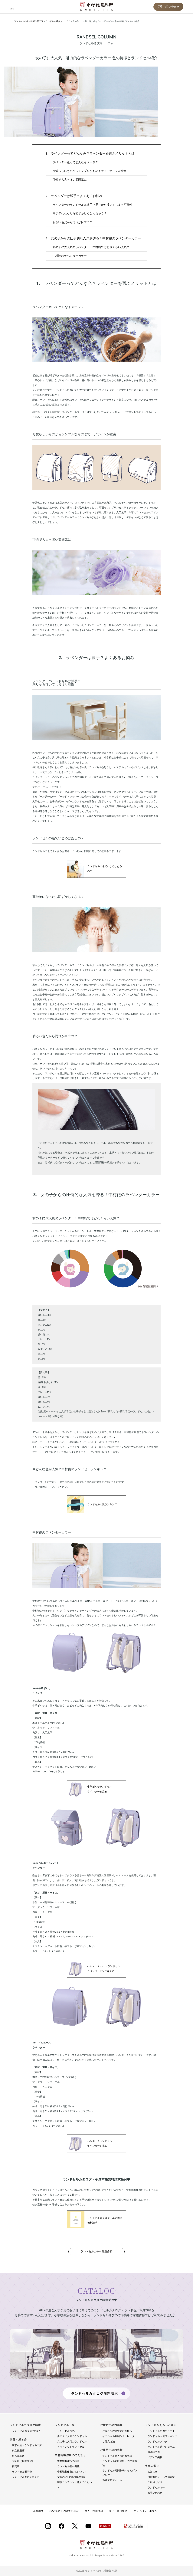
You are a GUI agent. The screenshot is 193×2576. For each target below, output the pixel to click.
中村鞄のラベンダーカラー (70, 256)
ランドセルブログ (157, 2441)
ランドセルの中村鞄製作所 (96, 2251)
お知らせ (152, 2471)
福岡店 (15, 2466)
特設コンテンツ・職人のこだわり (74, 2484)
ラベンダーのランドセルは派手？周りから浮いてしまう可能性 (92, 204)
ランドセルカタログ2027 (26, 2431)
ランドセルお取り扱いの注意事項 (119, 2463)
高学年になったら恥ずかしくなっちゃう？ (80, 213)
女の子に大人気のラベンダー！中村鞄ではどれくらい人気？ (91, 247)
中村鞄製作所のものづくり (72, 2471)
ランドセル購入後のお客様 (117, 2455)
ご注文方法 (108, 2441)
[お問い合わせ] (168, 7)
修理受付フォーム (112, 2480)
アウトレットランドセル (70, 2446)
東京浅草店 (18, 2455)
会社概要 (38, 2511)
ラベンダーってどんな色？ (90, 153)
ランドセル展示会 (22, 2471)
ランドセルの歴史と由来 (161, 2431)
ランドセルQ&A (156, 2487)
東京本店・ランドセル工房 (27, 2445)
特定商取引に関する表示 (64, 2511)
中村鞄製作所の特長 (68, 2461)
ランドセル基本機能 (68, 2466)
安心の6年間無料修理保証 (71, 2477)
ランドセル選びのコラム (161, 2446)
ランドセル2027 (66, 2431)
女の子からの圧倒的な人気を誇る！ (93, 238)
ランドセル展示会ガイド (25, 2477)
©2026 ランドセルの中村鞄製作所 (96, 2570)
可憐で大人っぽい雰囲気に (70, 179)
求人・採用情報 (94, 2511)
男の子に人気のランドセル (72, 2436)
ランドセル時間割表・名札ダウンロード (119, 2472)
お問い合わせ (155, 2492)
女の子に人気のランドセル (72, 2441)
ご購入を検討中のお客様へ (117, 2431)
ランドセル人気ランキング (162, 2436)
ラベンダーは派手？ (74, 196)
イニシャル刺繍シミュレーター (119, 2436)
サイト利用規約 (118, 2511)
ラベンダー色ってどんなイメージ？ (75, 162)
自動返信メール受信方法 (161, 2477)
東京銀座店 (18, 2450)
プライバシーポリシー (146, 2511)
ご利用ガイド (155, 2482)
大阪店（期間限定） (23, 2461)
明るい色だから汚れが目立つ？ (72, 222)
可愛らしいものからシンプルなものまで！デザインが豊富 (89, 171)
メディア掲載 (155, 2457)
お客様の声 (154, 2452)
